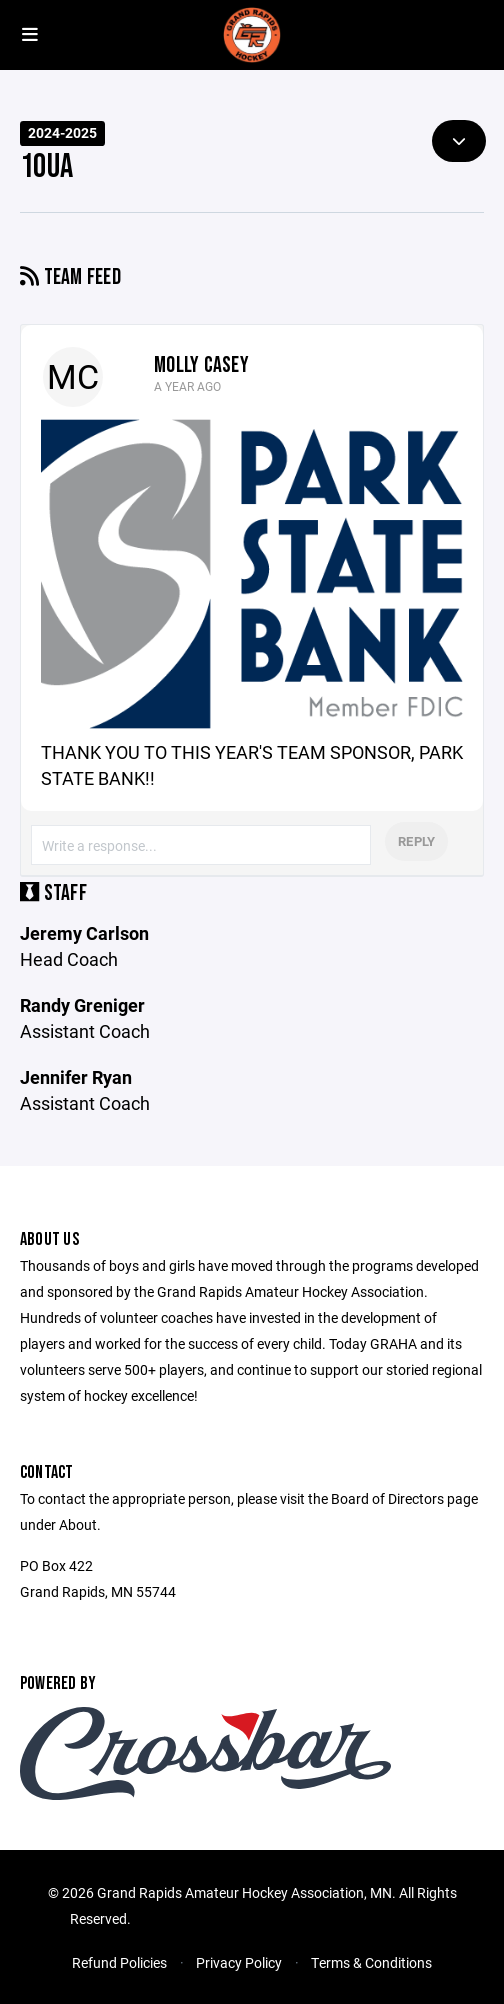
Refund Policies (119, 1962)
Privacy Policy (239, 1962)
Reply (416, 841)
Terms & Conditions (371, 1962)
